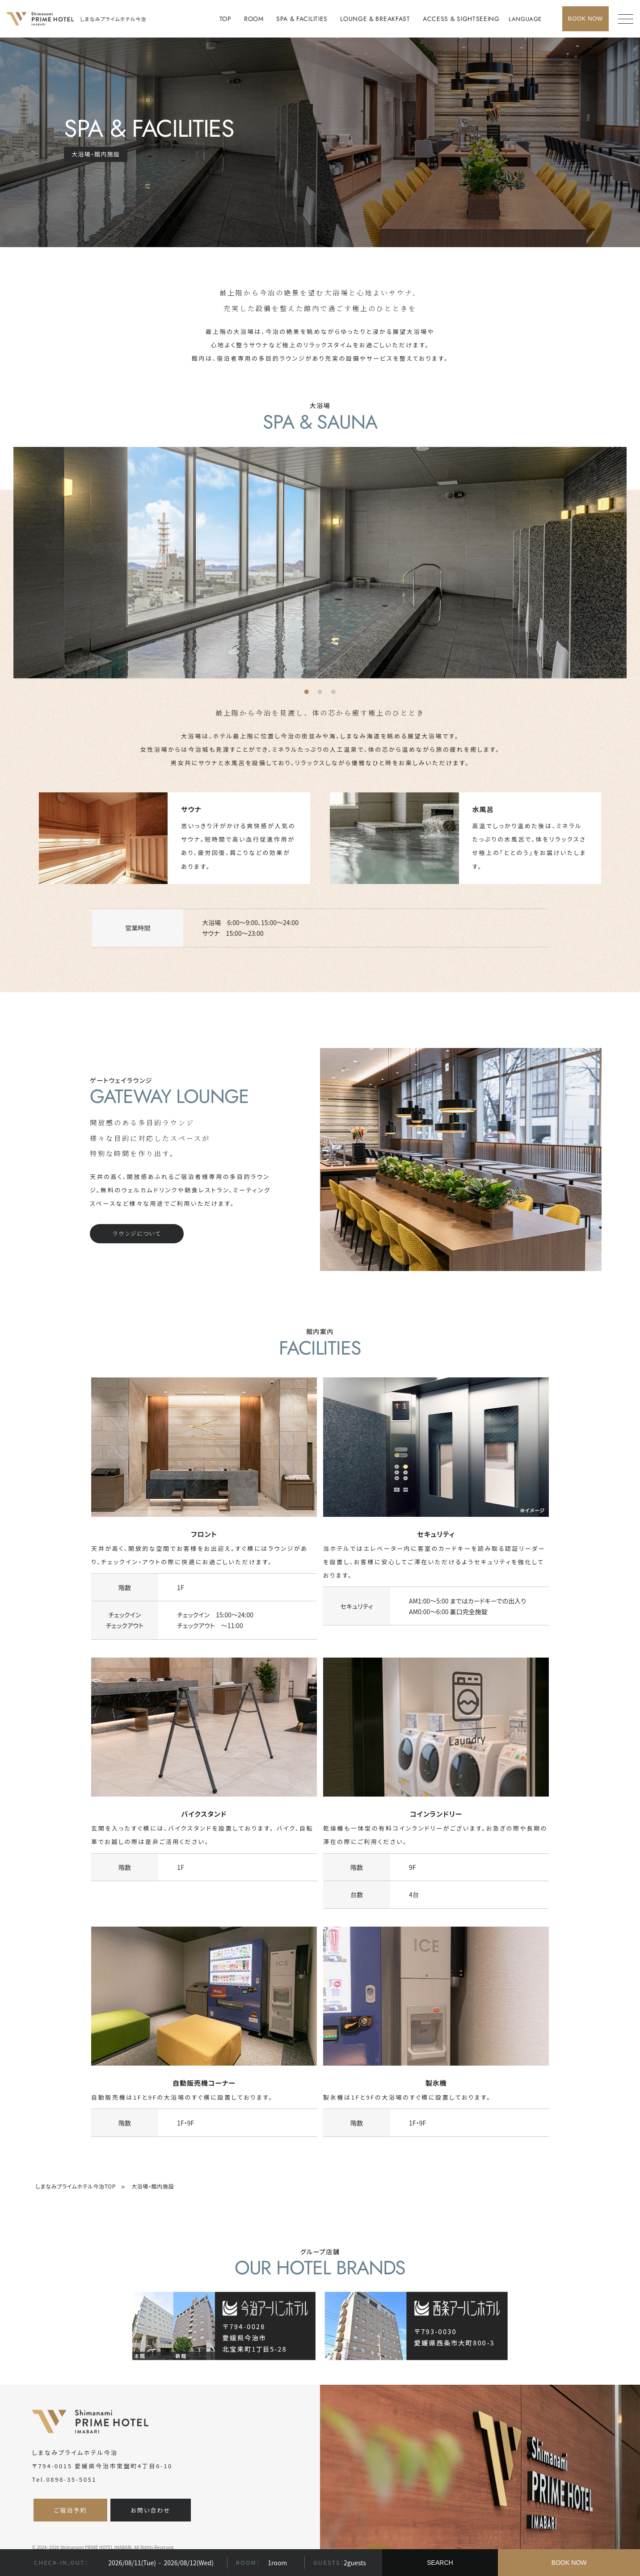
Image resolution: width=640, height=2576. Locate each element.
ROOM (254, 18)
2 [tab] (322, 694)
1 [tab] (308, 694)
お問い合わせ (150, 2510)
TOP (225, 18)
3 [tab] (335, 694)
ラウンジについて (136, 1233)
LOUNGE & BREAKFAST (375, 18)
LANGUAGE (525, 19)
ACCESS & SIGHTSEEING (461, 18)
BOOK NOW (569, 2562)
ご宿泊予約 (70, 2510)
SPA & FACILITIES (302, 18)
